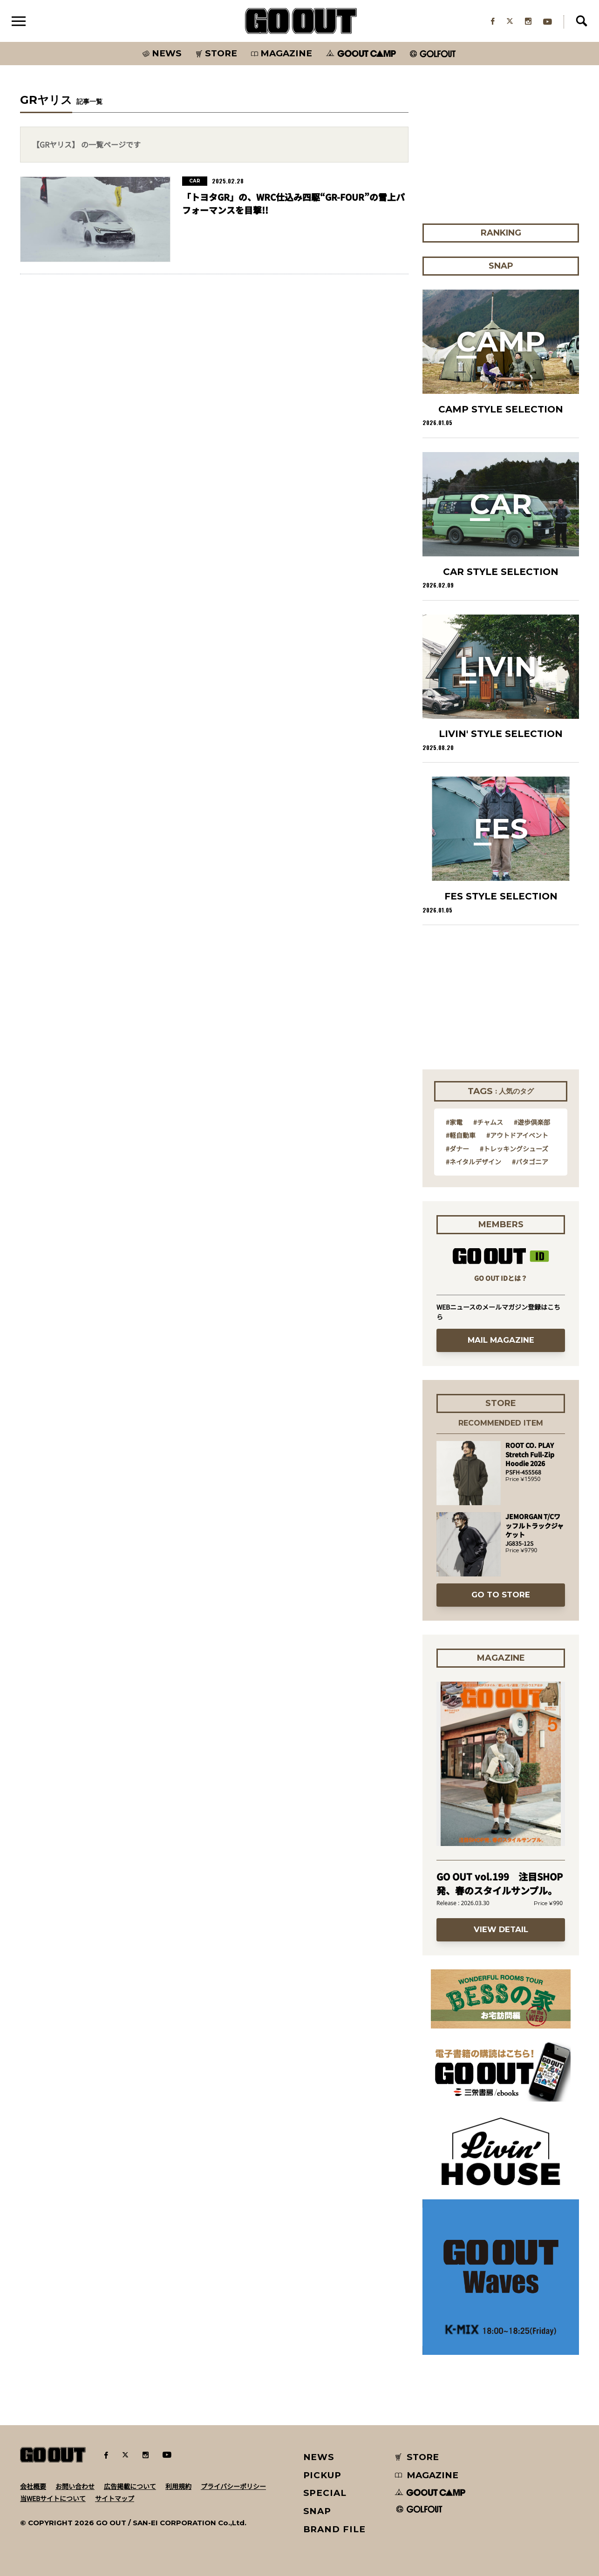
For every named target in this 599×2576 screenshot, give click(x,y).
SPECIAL (325, 2493)
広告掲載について (130, 2486)
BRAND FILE (334, 2529)
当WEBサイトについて (53, 2498)
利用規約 (178, 2486)
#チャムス (488, 1122)
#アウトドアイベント (517, 1135)
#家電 (454, 1122)
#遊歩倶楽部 (532, 1122)
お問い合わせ (75, 2486)
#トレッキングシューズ (514, 1148)
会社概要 (33, 2486)
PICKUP (322, 2475)
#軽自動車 (461, 1135)
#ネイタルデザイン (473, 1161)
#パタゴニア (530, 1161)
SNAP (317, 2511)
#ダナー (457, 1148)
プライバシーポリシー (233, 2486)
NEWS (319, 2457)
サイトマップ (114, 2498)
